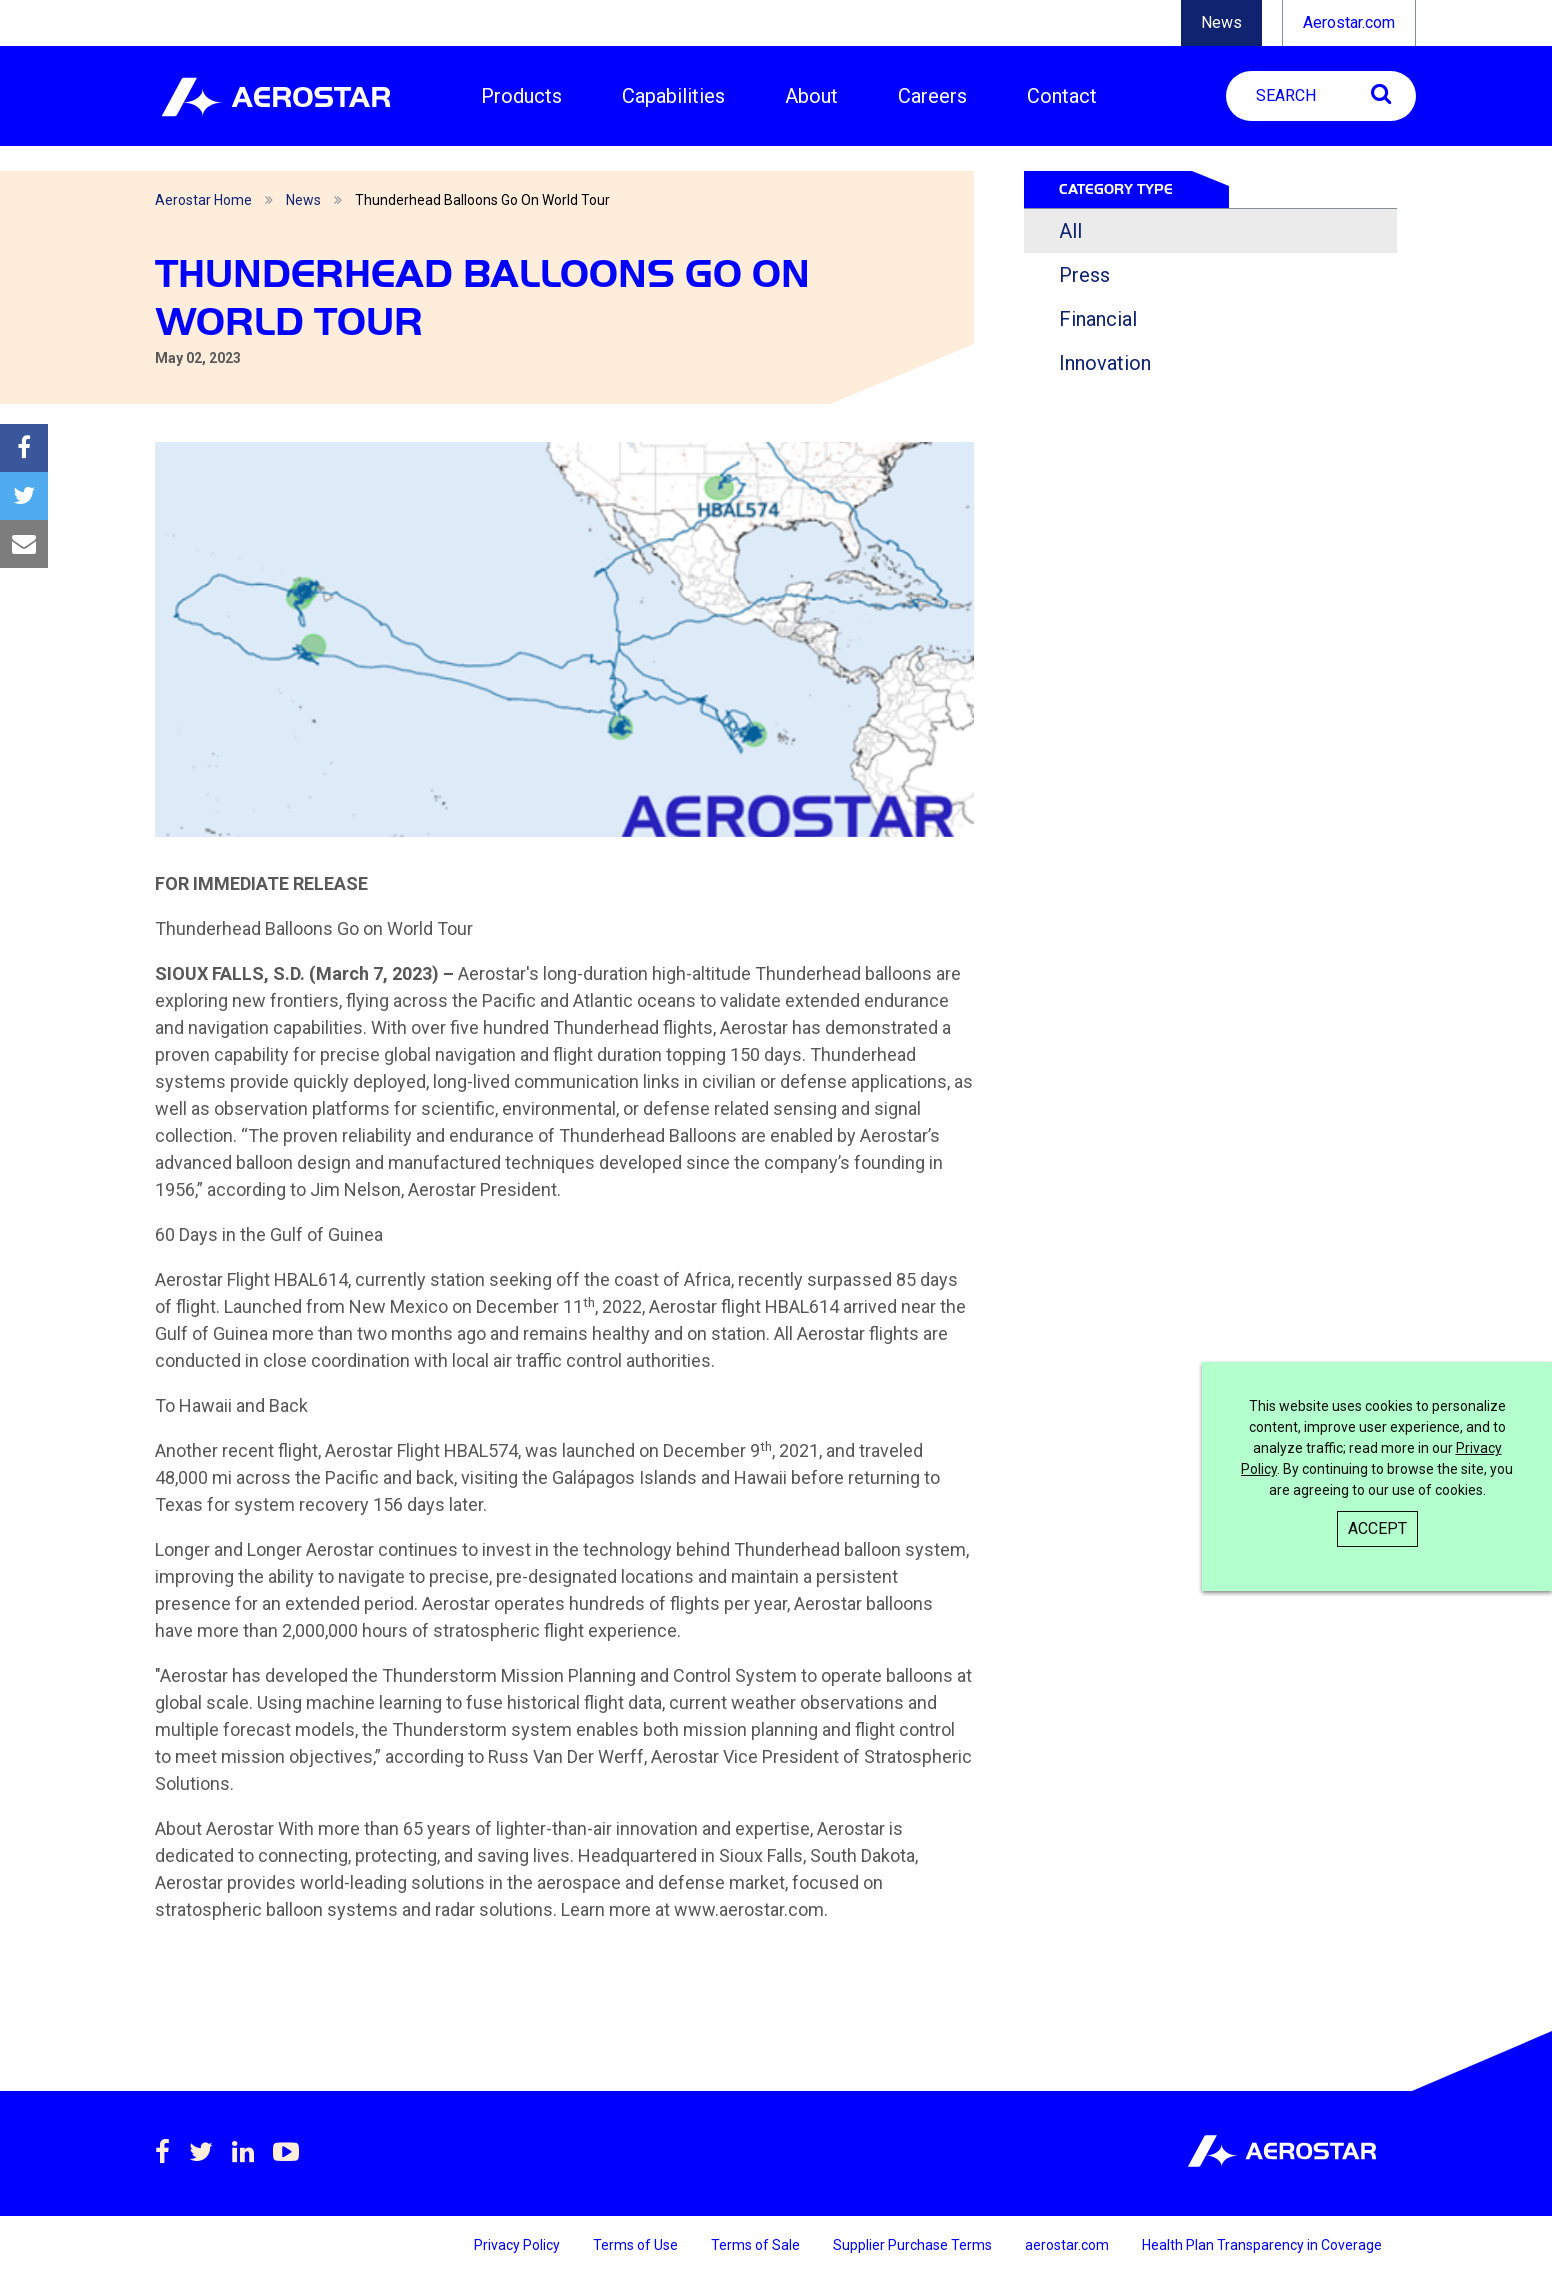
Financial (1098, 319)
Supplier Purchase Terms (914, 2245)
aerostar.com (1068, 2245)
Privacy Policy (518, 2245)
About (811, 96)
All (1070, 231)
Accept (1377, 1528)
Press (1084, 275)
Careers (932, 96)
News (1221, 22)
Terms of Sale (757, 2245)
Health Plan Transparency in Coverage (1262, 2245)
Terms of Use (637, 2245)
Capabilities (673, 96)
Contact (1062, 96)
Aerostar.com (1349, 22)
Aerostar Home (203, 200)
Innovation (1105, 363)
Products (521, 96)
